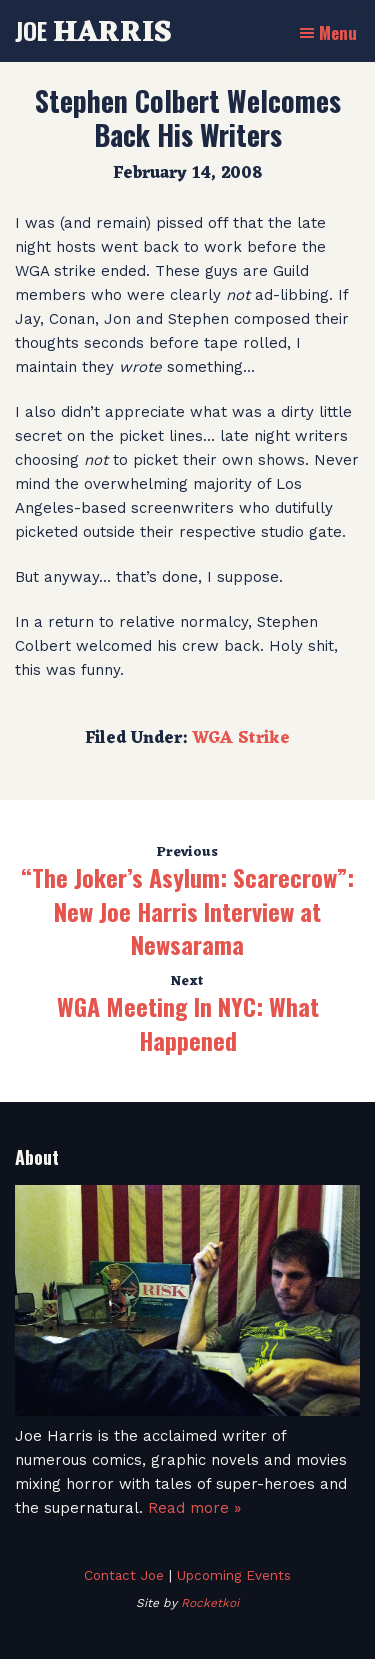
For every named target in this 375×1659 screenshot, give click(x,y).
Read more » (194, 1508)
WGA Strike (241, 739)
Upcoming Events (234, 1575)
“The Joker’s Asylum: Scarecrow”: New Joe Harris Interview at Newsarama (187, 910)
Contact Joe (124, 1575)
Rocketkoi (210, 1603)
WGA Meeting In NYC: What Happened (188, 1023)
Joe (93, 30)
